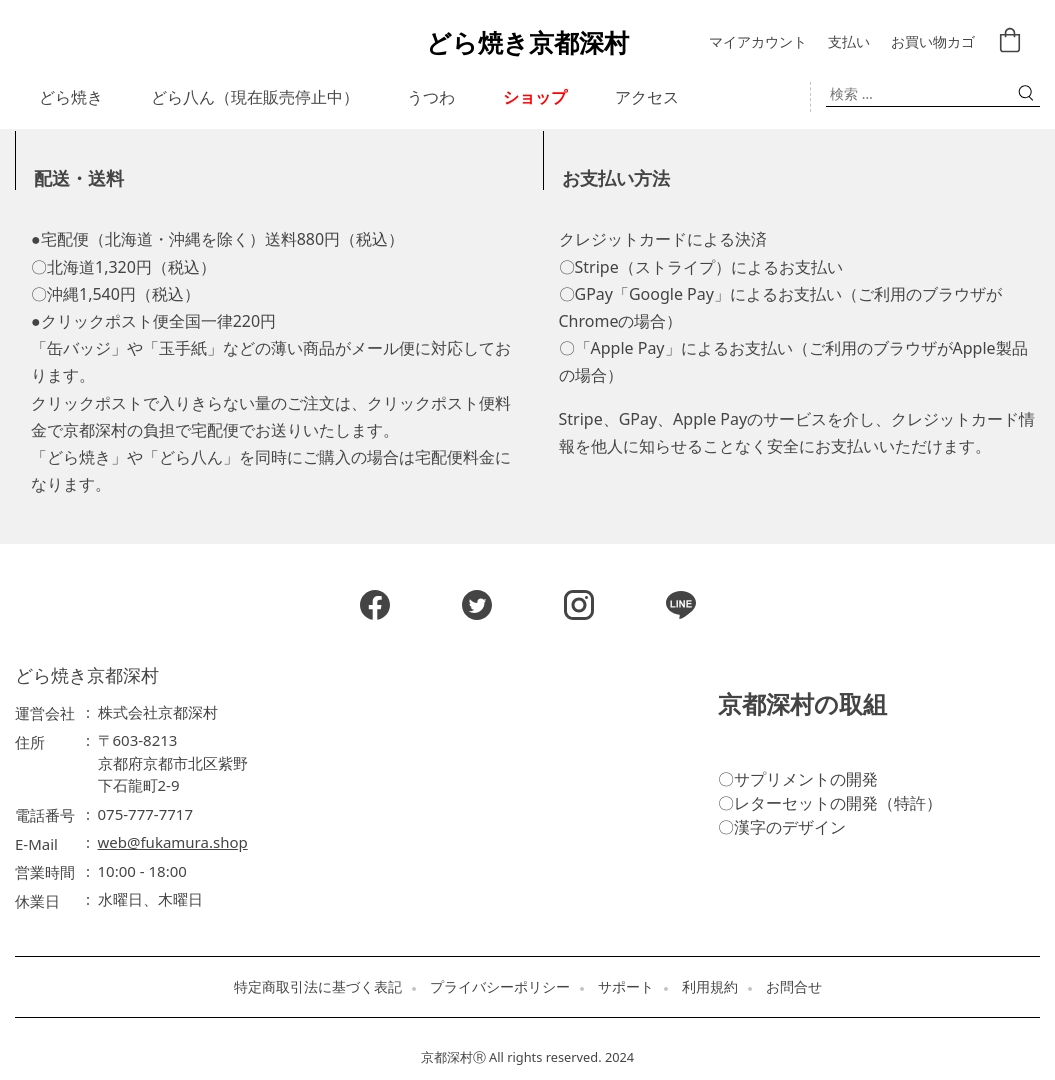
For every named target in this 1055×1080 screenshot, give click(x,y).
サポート (626, 987)
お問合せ (794, 987)
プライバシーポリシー (500, 987)
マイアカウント (758, 42)
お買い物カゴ (933, 42)
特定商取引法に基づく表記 (318, 987)
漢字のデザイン (790, 827)
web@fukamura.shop (173, 842)
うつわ (431, 97)
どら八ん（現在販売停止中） (255, 97)
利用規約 (710, 987)
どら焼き (71, 97)
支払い (849, 42)
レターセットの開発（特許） (838, 803)
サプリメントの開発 (806, 779)
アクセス (647, 97)
